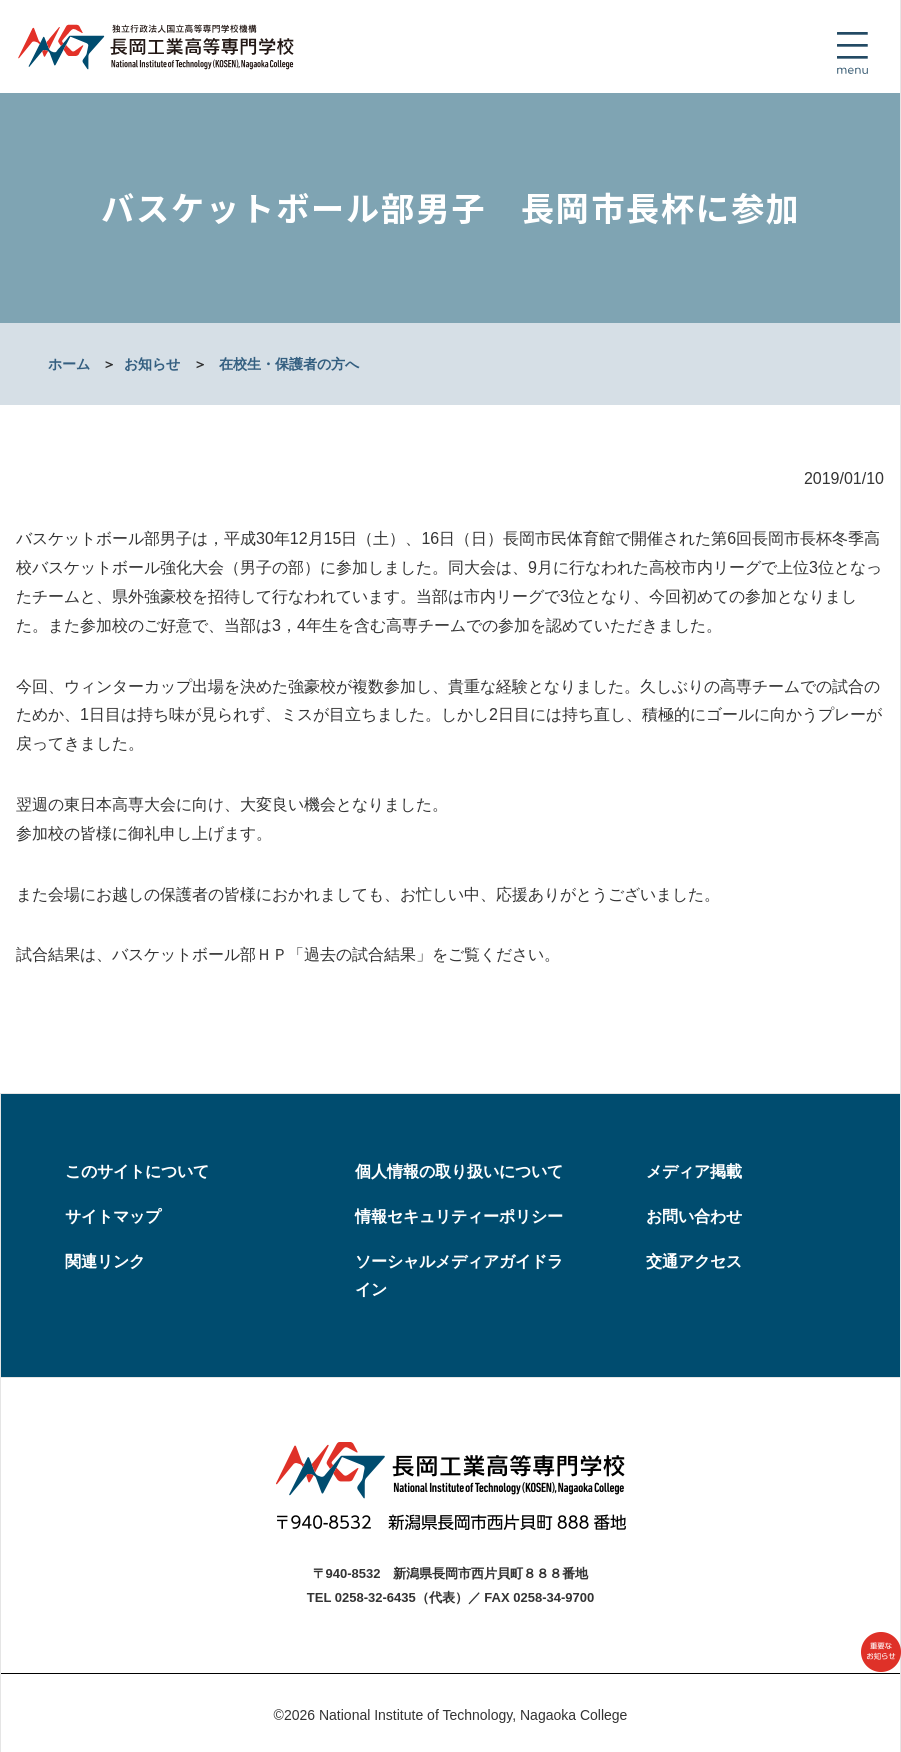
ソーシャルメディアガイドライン (459, 1276)
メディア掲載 (694, 1171)
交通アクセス (694, 1261)
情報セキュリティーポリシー (459, 1216)
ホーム (69, 364)
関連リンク (105, 1261)
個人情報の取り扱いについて (459, 1171)
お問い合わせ (694, 1216)
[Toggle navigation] (852, 53)
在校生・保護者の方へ (289, 364)
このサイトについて (137, 1171)
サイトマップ (113, 1216)
